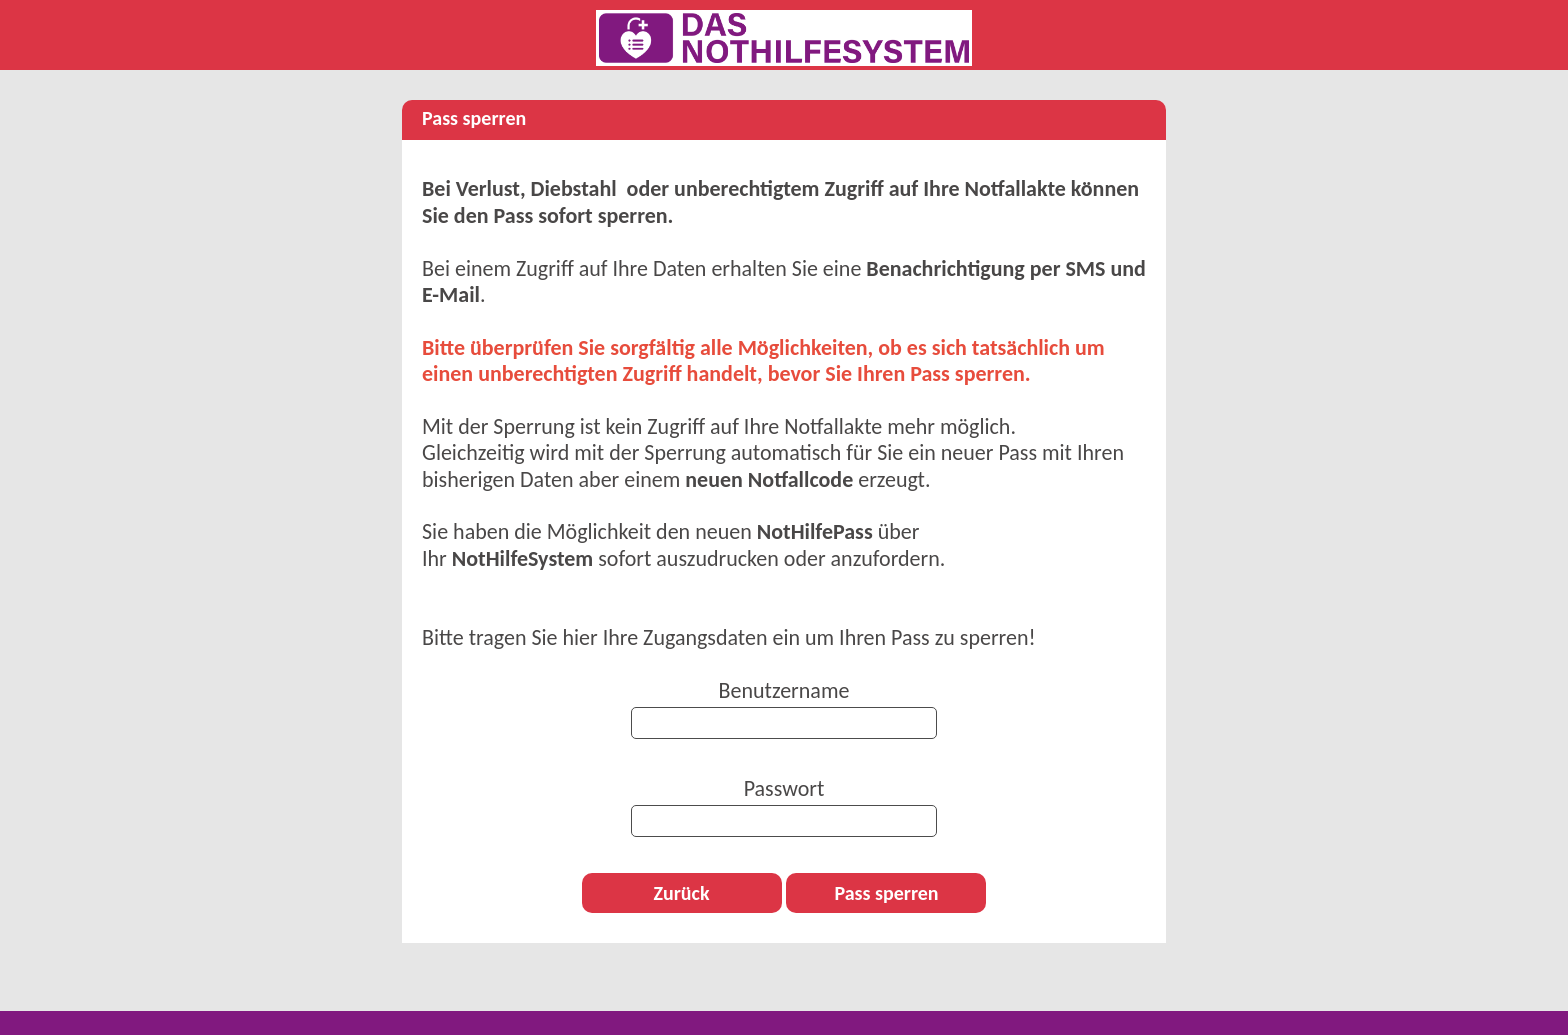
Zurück (681, 893)
